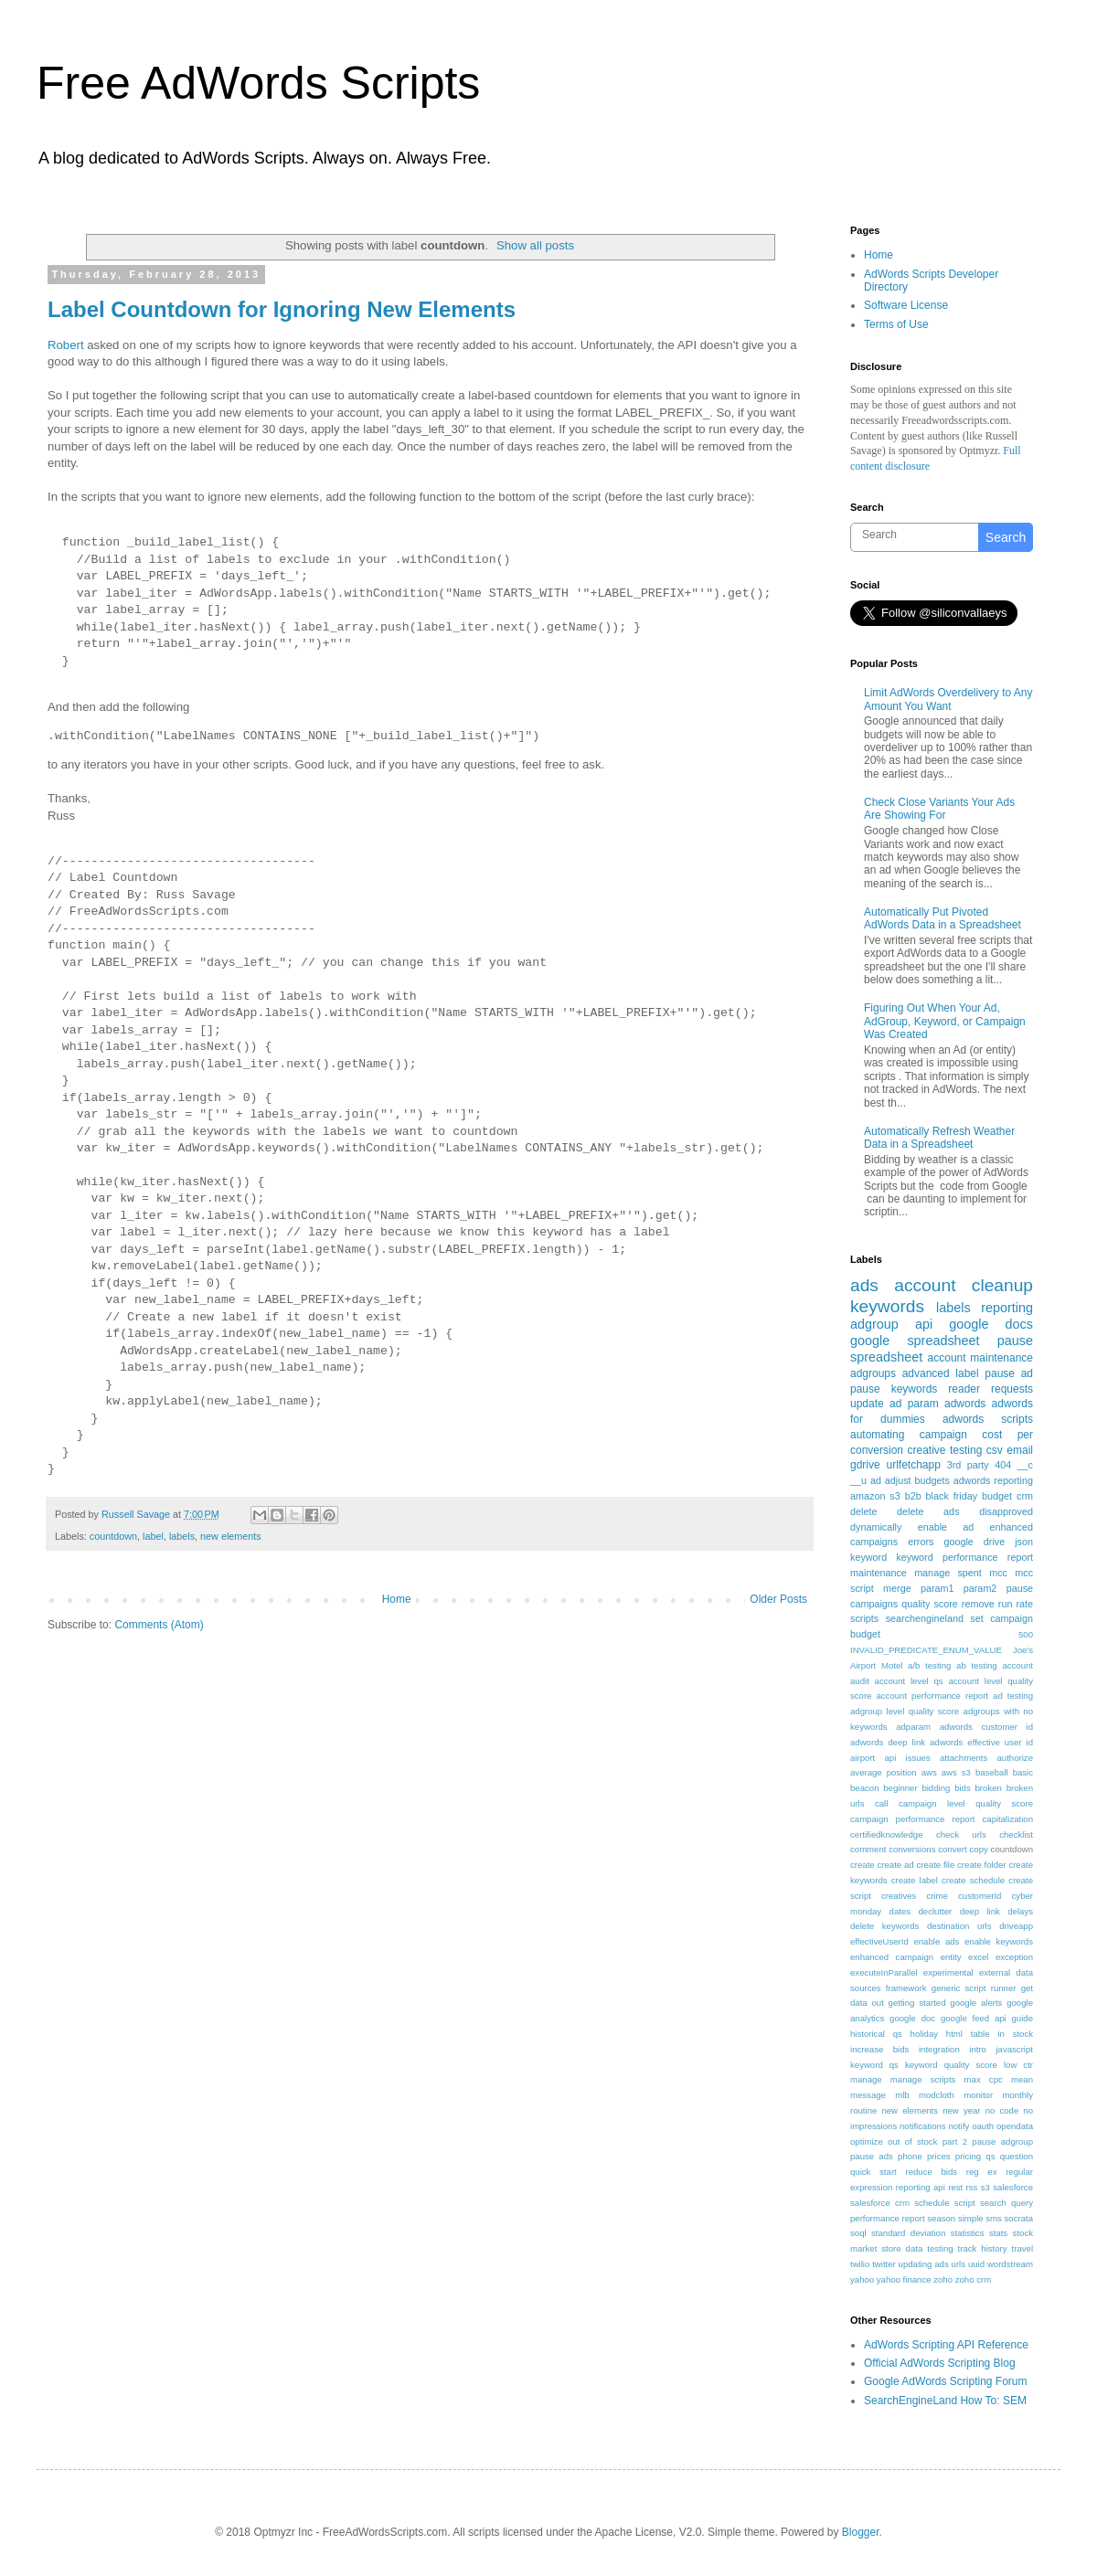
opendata (1014, 2126)
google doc (912, 2018)
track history (982, 2248)
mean (1022, 2079)
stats (998, 2233)
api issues (907, 1758)
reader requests (990, 1389)
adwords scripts (988, 1419)
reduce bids (931, 2172)
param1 (937, 1588)
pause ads (871, 2156)
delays (1020, 1911)
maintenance (878, 1572)
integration (939, 2049)
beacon (864, 1788)
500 (1025, 1634)
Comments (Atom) (158, 1624)
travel (1022, 2248)
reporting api (920, 2187)
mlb (902, 2095)
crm (1025, 1495)
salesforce (1013, 2187)
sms (993, 2218)
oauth (983, 2126)
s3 (985, 2187)
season (941, 2218)
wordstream (1010, 2264)
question (1016, 2156)
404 (1003, 1464)
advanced (926, 1373)
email (1019, 1450)
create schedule (973, 1880)
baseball (991, 1772)
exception (1014, 1957)
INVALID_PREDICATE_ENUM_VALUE (926, 1650)
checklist (1016, 1834)
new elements (230, 1536)
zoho (943, 2279)
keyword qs (874, 2065)
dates (900, 1911)
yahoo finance (904, 2279)
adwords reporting (993, 1480)
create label (914, 1880)
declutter (935, 1911)
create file (935, 1865)
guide (1022, 2018)
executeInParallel (884, 1972)
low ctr (1018, 2065)
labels (182, 1536)
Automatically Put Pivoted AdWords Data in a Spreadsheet (942, 918)
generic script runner (974, 1988)
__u (858, 1480)
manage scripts (923, 2079)
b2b (913, 1495)
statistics (968, 2233)
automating (877, 1434)
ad (875, 1480)
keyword (868, 1557)
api (923, 1324)
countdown (113, 1536)
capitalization (1008, 1819)
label (153, 1536)
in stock (1015, 2034)
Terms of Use (896, 324)
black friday (952, 1495)
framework (906, 1988)
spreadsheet (886, 1357)
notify (958, 2126)
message (868, 2095)
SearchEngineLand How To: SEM (945, 2400)
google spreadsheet (915, 1340)
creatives (898, 1896)
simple (971, 2218)
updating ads (924, 2264)
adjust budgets (917, 1480)
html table (968, 2034)
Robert (66, 345)
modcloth (936, 2095)
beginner (900, 1788)
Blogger (860, 2532)
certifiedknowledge (886, 1834)
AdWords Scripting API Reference (946, 2344)
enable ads (936, 1941)
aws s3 (956, 1772)
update (867, 1403)
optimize (866, 2141)
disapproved (1006, 1511)
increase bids (879, 2049)
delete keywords (884, 1926)
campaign (943, 1434)
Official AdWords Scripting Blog (940, 2363)
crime (936, 1896)
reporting (1007, 1307)
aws (929, 1772)
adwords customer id (986, 1727)
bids (962, 1788)
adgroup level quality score (904, 1711)
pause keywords (893, 1389)
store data (901, 2248)
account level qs (909, 1681)
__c (1025, 1464)
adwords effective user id (981, 1742)
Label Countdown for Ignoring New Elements (282, 309)
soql (858, 2233)
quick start (873, 2172)
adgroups (873, 1373)
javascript (1014, 2049)
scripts (864, 1618)
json (1024, 1541)
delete (863, 1511)
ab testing (976, 1665)
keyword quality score (951, 2065)
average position (883, 1772)
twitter (884, 2264)
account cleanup (963, 1285)
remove (978, 1603)
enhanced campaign (891, 1957)
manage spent (948, 1572)
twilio (859, 2264)
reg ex (981, 2172)
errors (920, 1541)
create (862, 1865)
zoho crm (973, 2279)
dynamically (875, 1526)
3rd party (968, 1464)
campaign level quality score (966, 1803)
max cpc (983, 2079)
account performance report (932, 1696)
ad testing (1013, 1696)
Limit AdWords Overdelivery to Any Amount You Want (948, 699)
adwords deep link (887, 1742)
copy (979, 1849)
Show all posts (535, 245)
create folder (981, 1865)
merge (897, 1588)
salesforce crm (880, 2203)
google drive (974, 1541)
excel (978, 1957)
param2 (980, 1588)
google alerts (976, 2003)
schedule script (944, 2203)
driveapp (1016, 1926)
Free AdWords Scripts (258, 83)
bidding (935, 1788)
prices (939, 2156)
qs (990, 2156)
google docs (991, 1324)
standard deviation (908, 2233)
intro (977, 2049)
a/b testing (929, 1665)
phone (910, 2156)
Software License (906, 305)
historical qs (876, 2034)
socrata (1019, 2218)
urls (958, 2264)
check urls (961, 1834)
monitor (978, 2095)
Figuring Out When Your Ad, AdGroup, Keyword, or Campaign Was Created (945, 1021)
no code (1002, 2110)
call (881, 1803)
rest (955, 2187)
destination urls (959, 1926)
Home (396, 1599)
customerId (979, 1896)
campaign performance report (912, 1819)
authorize (1015, 1758)
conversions (912, 1849)
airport (862, 1758)
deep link (980, 1911)
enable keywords (998, 1941)
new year (961, 2110)
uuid (976, 2264)
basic (1023, 1772)
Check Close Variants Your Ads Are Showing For (939, 809)
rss (972, 2187)
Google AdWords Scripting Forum (946, 2381)
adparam (913, 1727)
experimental (948, 1972)
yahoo (862, 2279)
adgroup (874, 1324)
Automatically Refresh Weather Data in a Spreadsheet (939, 1137)
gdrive (865, 1464)
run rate (1015, 1603)
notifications (923, 2126)
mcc (998, 1572)
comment (868, 1849)
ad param (914, 1403)
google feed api (973, 2018)
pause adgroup (1002, 2141)
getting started (917, 2003)
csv (994, 1450)
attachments (963, 1758)
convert (952, 1849)
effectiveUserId (879, 1941)
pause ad (1009, 1373)
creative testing (945, 1450)
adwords (964, 1403)
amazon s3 (875, 1495)
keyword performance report (964, 1557)
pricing (968, 2156)
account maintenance (980, 1358)
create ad (896, 1865)
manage (866, 2079)
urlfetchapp (913, 1464)
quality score (929, 1603)
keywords (887, 1306)
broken (988, 1788)
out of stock (912, 2141)
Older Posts (778, 1599)
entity (951, 1957)
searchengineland (925, 1618)
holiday (924, 2034)
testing (940, 2248)
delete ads (928, 1511)
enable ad (946, 1526)
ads (864, 1285)
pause (1015, 1340)
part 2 (955, 2141)
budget (997, 1495)
